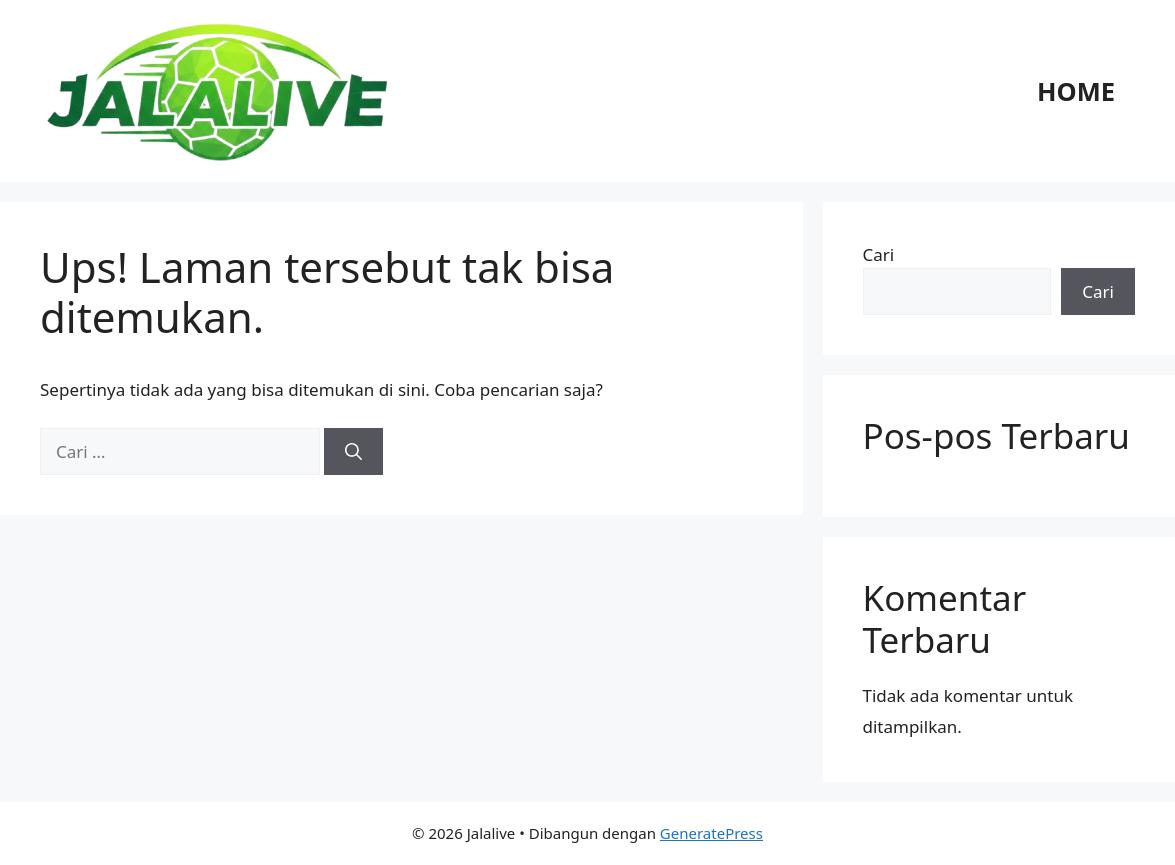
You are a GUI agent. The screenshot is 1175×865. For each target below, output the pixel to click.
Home (1076, 91)
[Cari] (353, 452)
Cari (879, 254)
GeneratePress (711, 833)
